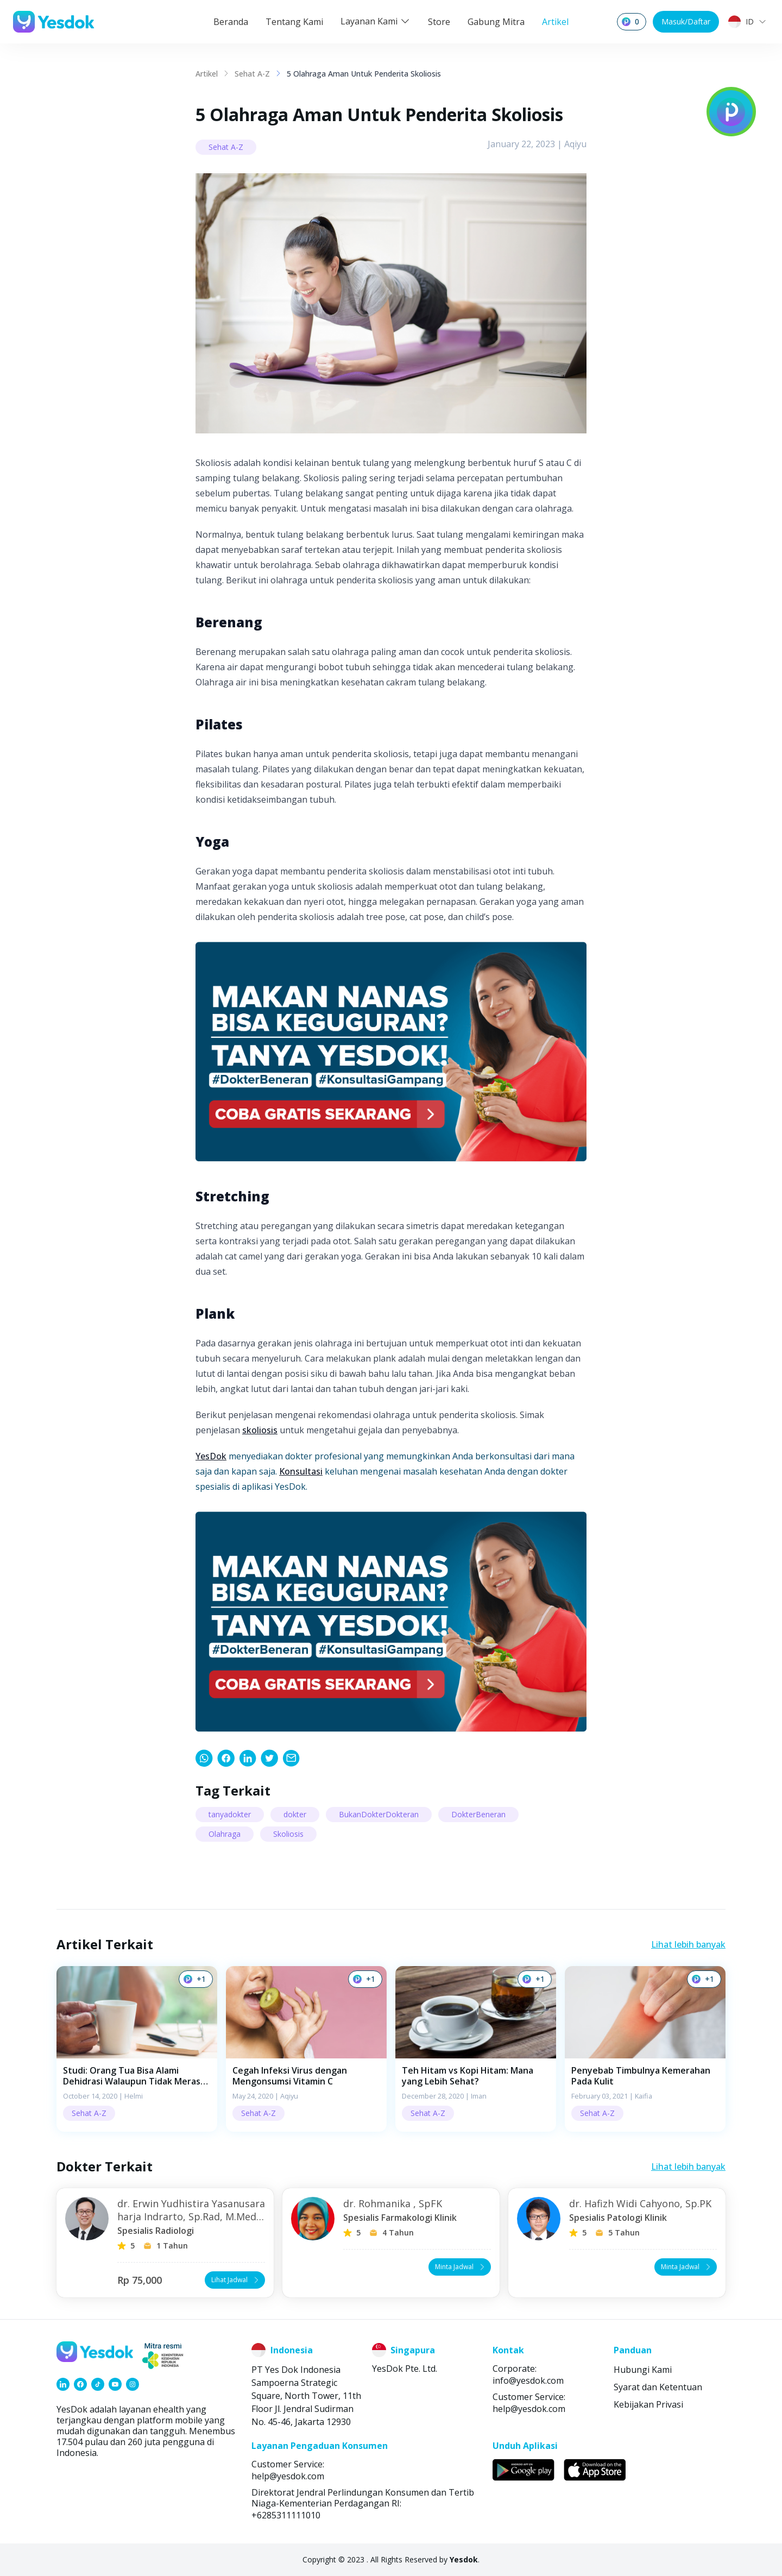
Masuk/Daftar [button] (685, 21)
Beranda (230, 22)
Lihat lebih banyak (688, 1944)
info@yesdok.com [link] (528, 2380)
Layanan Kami (375, 21)
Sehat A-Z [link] (252, 73)
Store (439, 22)
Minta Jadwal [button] (461, 2266)
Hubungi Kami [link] (643, 2370)
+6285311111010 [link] (285, 2515)
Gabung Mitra (496, 22)
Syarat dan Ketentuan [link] (658, 2387)
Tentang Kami (294, 22)
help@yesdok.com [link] (529, 2409)
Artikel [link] (206, 73)
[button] (136, 2049)
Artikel (555, 22)
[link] (204, 1758)
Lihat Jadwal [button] (236, 2279)
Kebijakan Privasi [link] (648, 2404)
